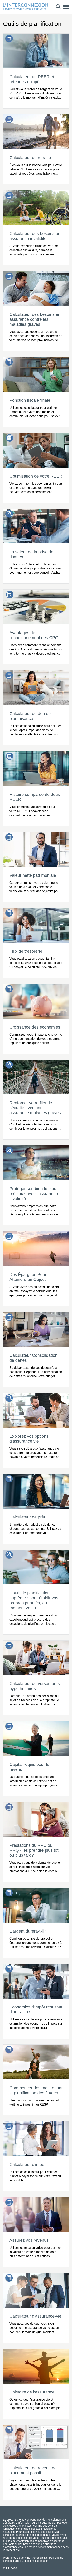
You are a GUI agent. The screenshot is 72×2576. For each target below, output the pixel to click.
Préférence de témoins (16, 2557)
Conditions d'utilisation (35, 2560)
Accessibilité (39, 2557)
